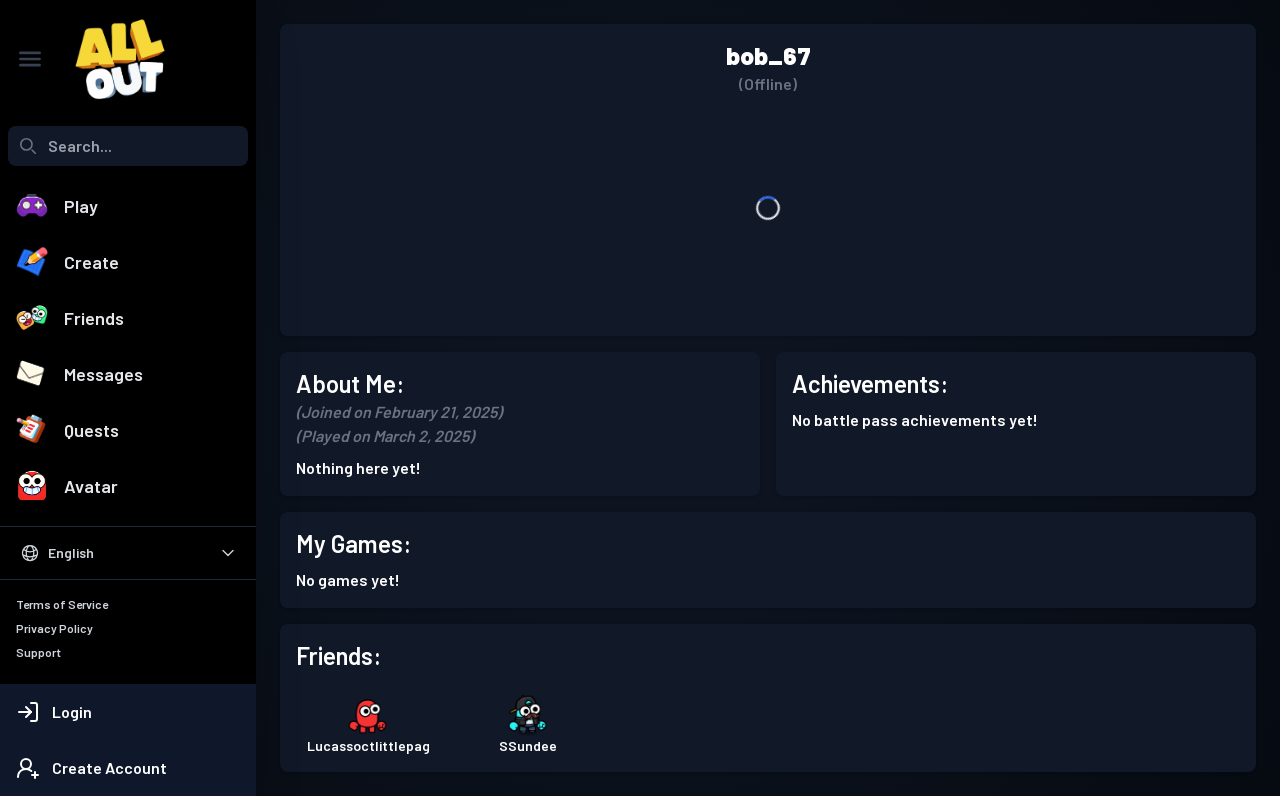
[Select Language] (128, 553)
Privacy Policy (54, 628)
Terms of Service (62, 604)
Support (38, 652)
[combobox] (128, 146)
